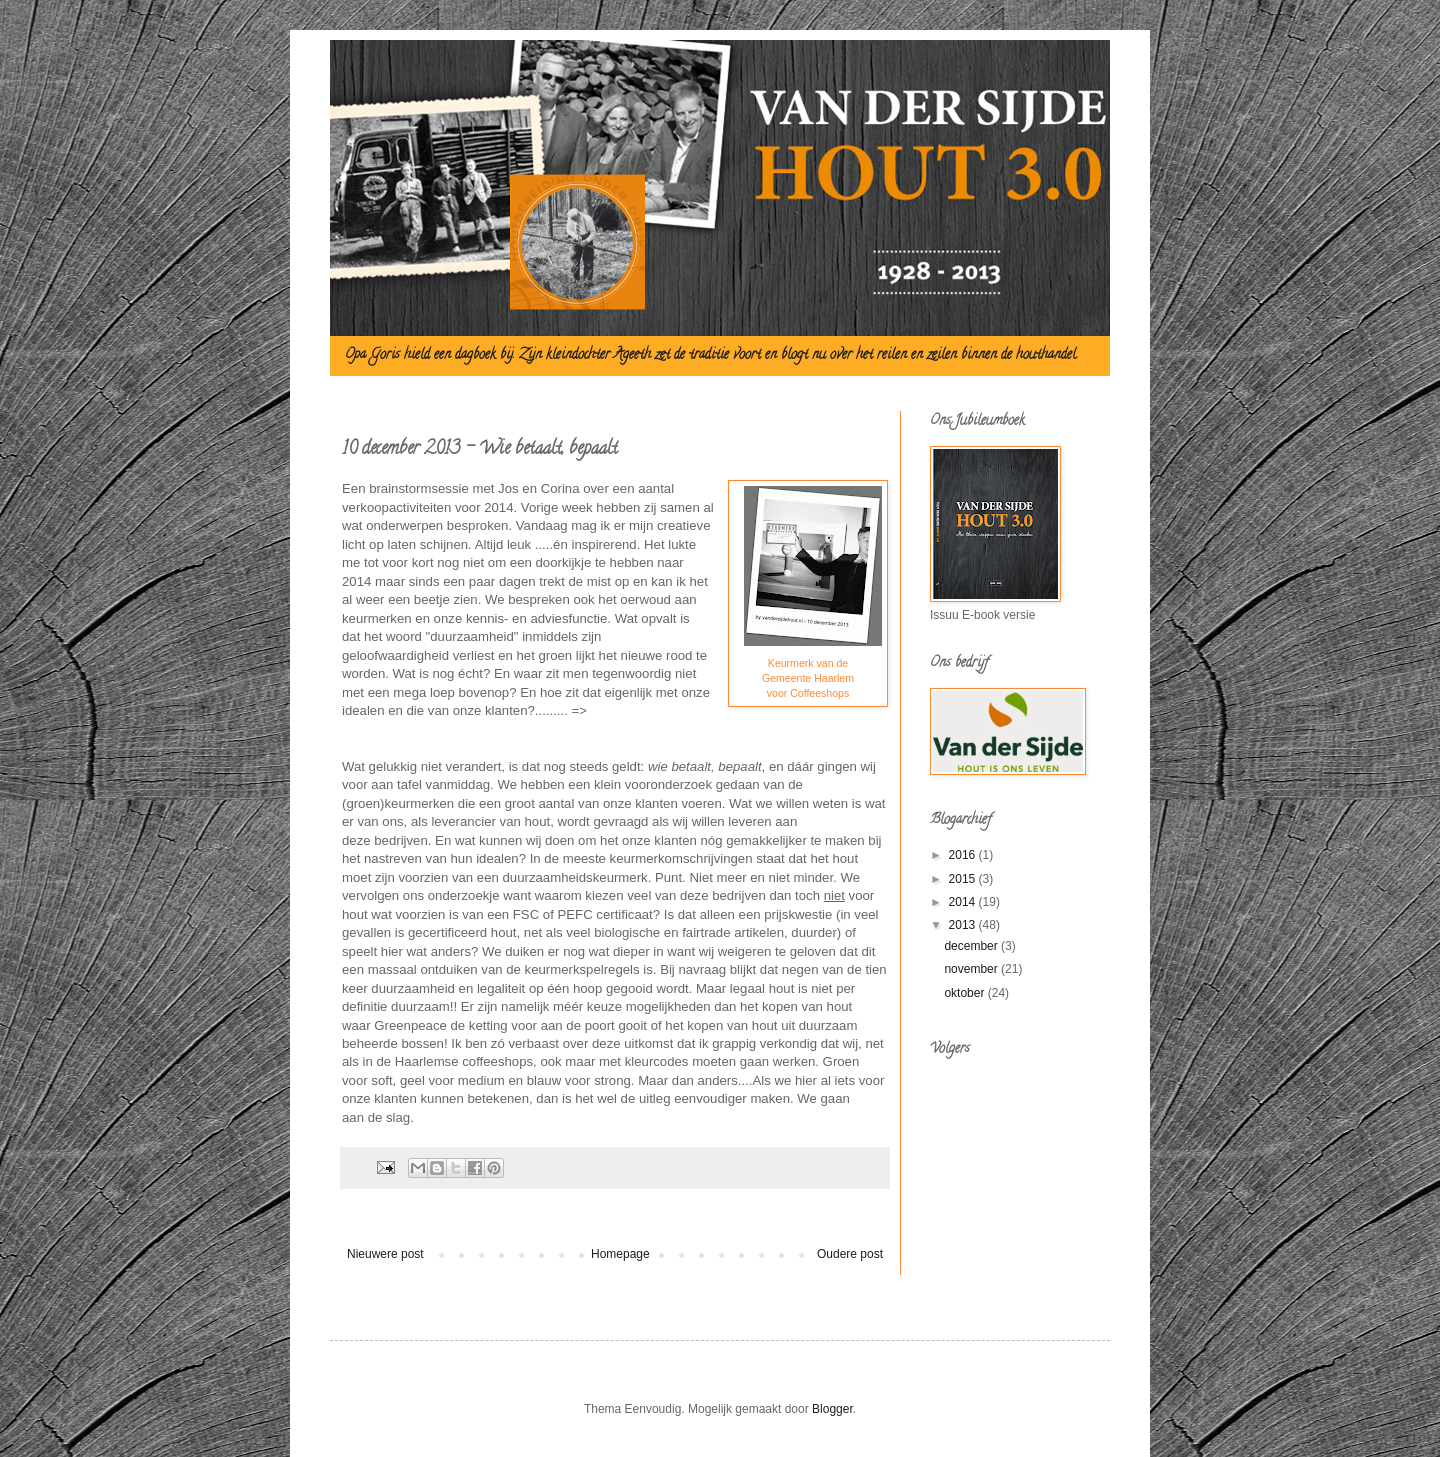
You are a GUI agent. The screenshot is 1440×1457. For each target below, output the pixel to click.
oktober (965, 993)
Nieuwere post (385, 1254)
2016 (964, 855)
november (972, 969)
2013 (964, 925)
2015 (964, 879)
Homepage (620, 1254)
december (972, 946)
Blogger (832, 1409)
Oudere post (850, 1254)
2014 (964, 902)
